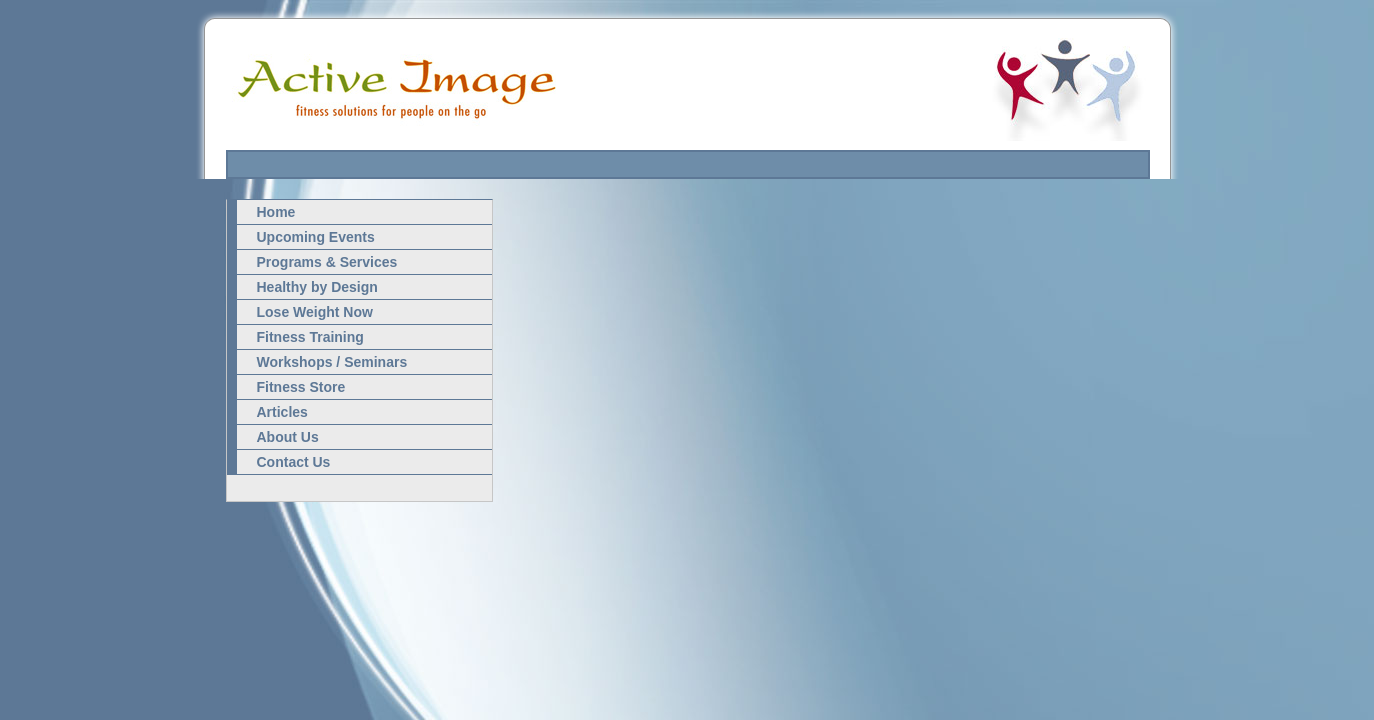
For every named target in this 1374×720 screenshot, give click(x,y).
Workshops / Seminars (332, 362)
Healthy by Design (317, 287)
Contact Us (294, 462)
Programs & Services (327, 262)
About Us (288, 437)
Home (276, 212)
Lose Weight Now (315, 312)
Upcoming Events (316, 237)
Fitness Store (301, 387)
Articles (282, 412)
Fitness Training (310, 337)
